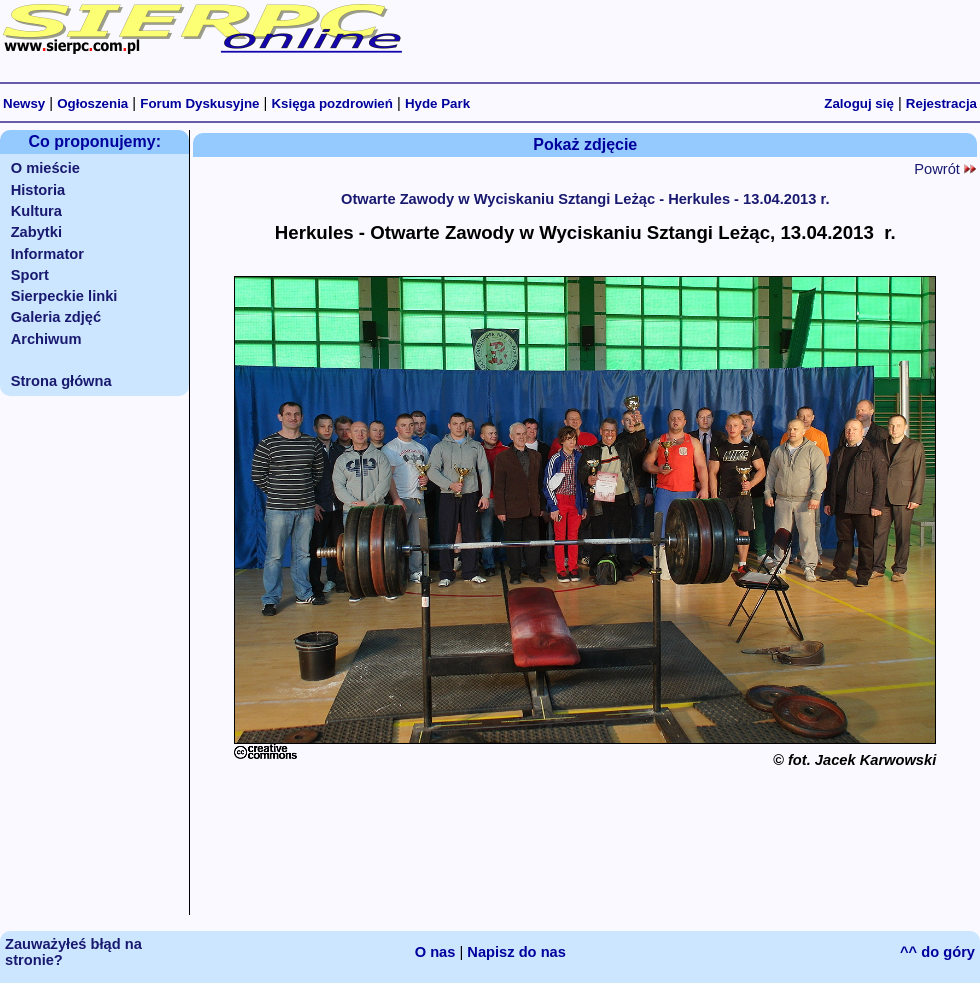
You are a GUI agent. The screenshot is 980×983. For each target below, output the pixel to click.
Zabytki (36, 232)
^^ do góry (937, 952)
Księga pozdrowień (331, 103)
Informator (47, 254)
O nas (435, 952)
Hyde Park (437, 103)
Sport (30, 275)
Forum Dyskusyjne (199, 103)
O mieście (45, 168)
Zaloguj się (859, 103)
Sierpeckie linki (64, 296)
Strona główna (61, 381)
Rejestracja (941, 103)
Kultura (36, 211)
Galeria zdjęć (56, 317)
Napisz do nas (516, 952)
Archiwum (46, 339)
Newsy (24, 103)
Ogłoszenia (92, 103)
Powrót (945, 169)
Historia (38, 190)
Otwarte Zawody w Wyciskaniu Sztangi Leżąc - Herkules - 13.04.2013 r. (585, 199)
